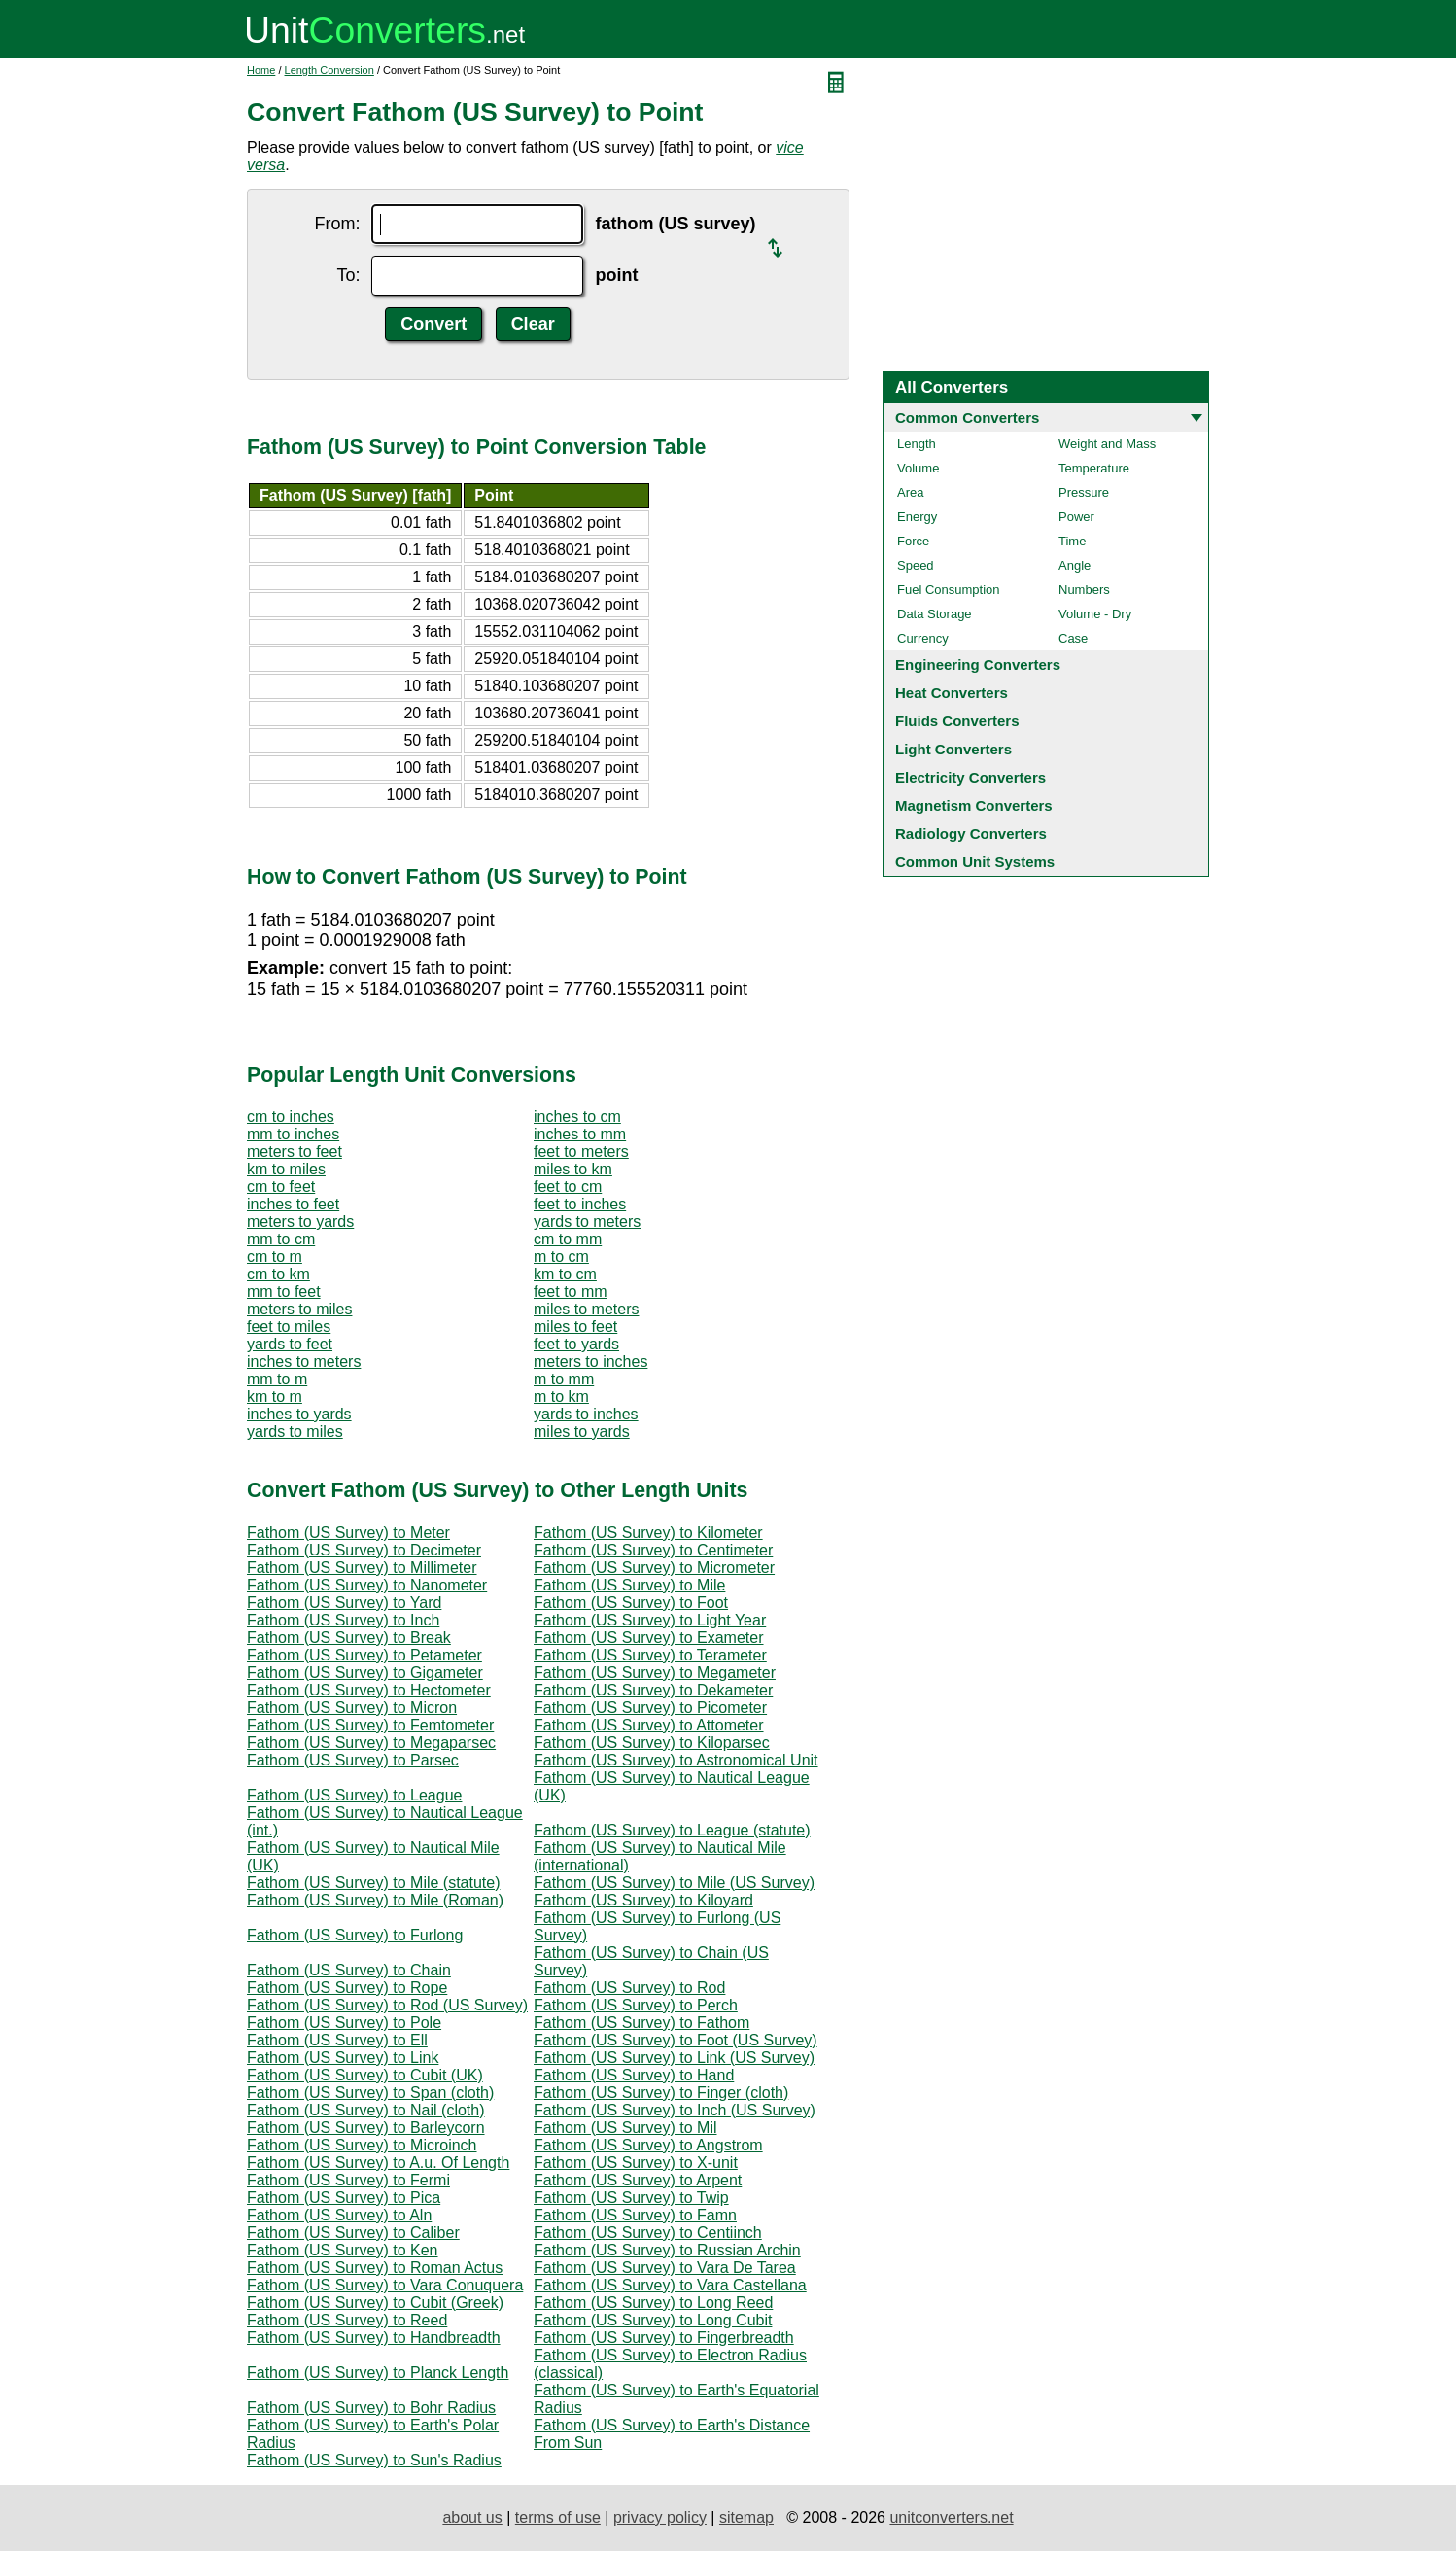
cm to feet (281, 1186)
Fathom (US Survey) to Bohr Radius (371, 2407)
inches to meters (304, 1361)
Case (1073, 638)
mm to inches (293, 1134)
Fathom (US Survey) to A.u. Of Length (378, 2162)
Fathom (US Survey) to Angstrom (648, 2145)
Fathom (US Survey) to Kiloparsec (652, 1742)
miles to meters (586, 1309)
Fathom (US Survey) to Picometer (650, 1707)
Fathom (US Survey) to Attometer (649, 1725)
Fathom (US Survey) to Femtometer (370, 1725)
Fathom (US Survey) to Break (349, 1637)
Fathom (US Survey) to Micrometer (654, 1567)
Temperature (1093, 468)
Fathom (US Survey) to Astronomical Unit (676, 1760)
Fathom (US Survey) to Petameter (364, 1655)
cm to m (274, 1256)
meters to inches (590, 1361)
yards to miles (295, 1431)
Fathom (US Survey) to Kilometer (648, 1532)
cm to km (278, 1274)
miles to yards (582, 1431)
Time (1072, 541)
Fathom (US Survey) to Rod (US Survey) (387, 2005)
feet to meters (581, 1151)
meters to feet (294, 1151)
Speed (915, 565)
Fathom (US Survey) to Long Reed (653, 2302)
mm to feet (284, 1291)
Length (916, 444)
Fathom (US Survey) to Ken (342, 2250)
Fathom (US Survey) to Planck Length (377, 2372)
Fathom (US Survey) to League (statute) (672, 1830)
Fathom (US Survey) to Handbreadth (374, 2337)
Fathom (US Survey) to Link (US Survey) (674, 2057)
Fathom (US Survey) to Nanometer (367, 1585)
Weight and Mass (1107, 444)
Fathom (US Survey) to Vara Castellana (670, 2285)
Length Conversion (329, 70)
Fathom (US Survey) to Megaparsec (371, 1742)
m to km (561, 1396)
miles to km (573, 1169)
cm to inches (290, 1116)
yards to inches (586, 1414)
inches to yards (299, 1414)
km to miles (286, 1169)
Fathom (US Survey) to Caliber (353, 2232)
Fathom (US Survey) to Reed (347, 2320)
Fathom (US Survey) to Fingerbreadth (664, 2337)
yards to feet (289, 1344)
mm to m (277, 1379)
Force (913, 541)
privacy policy (660, 2517)
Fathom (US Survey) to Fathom (641, 2022)
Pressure (1083, 492)
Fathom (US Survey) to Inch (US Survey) (674, 2110)
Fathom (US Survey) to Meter (348, 1532)
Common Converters (967, 417)
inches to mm (580, 1134)
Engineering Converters (977, 664)
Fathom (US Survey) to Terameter (650, 1655)
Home (261, 70)
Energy (917, 516)
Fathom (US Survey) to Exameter (649, 1637)
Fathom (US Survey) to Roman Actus (375, 2267)
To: (348, 275)
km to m (274, 1396)
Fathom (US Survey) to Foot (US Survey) (675, 2040)
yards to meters (587, 1221)
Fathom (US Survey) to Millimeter (362, 1567)
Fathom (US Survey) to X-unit (636, 2162)
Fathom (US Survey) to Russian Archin (667, 2250)
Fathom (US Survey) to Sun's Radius (374, 2460)
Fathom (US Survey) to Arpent (638, 2180)
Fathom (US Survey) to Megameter (655, 1672)
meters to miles (299, 1309)
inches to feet (293, 1204)
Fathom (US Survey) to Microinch (362, 2145)
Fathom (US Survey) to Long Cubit (653, 2320)
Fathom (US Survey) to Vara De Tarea (665, 2267)
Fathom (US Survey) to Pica (343, 2197)
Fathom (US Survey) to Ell (337, 2040)
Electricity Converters (970, 777)
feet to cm (568, 1186)
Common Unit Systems (975, 862)
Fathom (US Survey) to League (354, 1795)
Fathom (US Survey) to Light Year (650, 1620)
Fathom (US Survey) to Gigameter (365, 1672)
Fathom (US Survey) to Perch (636, 2005)
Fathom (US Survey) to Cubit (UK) (365, 2075)
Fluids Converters (957, 721)
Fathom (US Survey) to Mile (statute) (374, 1882)
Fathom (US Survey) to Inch (343, 1620)
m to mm (564, 1379)
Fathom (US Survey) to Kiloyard (643, 1900)
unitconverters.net (951, 2517)
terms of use (558, 2517)
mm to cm (281, 1239)
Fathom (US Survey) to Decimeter (364, 1550)
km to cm (565, 1274)
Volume (918, 468)
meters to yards (300, 1221)
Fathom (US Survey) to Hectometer (369, 1690)
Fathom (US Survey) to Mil (625, 2127)
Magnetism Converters (974, 805)
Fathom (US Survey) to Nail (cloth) (366, 2110)
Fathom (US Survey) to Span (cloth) (370, 2092)
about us (472, 2517)
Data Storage (934, 614)
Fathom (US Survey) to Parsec (353, 1760)
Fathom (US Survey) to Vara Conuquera (385, 2285)
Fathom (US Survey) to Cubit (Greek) (375, 2302)
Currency (923, 638)
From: (337, 223)
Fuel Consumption (948, 589)
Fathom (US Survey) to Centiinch (648, 2232)
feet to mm (570, 1291)
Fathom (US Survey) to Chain (349, 1970)
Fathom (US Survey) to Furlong (355, 1935)
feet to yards (576, 1344)
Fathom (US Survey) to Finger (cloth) (661, 2092)
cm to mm (568, 1239)
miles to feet (575, 1326)
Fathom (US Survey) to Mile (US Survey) (674, 1882)
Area (910, 492)
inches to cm (577, 1116)
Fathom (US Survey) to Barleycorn (366, 2127)
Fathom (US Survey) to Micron (352, 1707)
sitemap (746, 2517)
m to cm (561, 1256)
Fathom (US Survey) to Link (342, 2057)
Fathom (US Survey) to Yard (344, 1602)
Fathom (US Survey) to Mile (629, 1585)
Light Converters (953, 749)
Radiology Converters (971, 833)
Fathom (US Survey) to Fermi (348, 2180)
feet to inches (580, 1204)
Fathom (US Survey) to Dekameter (653, 1690)
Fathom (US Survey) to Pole (344, 2022)
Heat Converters (951, 692)
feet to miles (288, 1326)
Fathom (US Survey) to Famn (635, 2215)
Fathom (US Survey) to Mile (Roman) (375, 1900)
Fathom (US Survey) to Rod (629, 1987)
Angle (1074, 565)
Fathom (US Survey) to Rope (347, 1987)
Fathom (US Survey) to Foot (631, 1602)
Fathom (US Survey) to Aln (339, 2215)
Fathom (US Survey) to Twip (631, 2197)
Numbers (1084, 589)
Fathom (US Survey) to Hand (634, 2075)
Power (1076, 516)
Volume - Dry (1094, 614)
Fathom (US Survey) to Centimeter (653, 1550)
